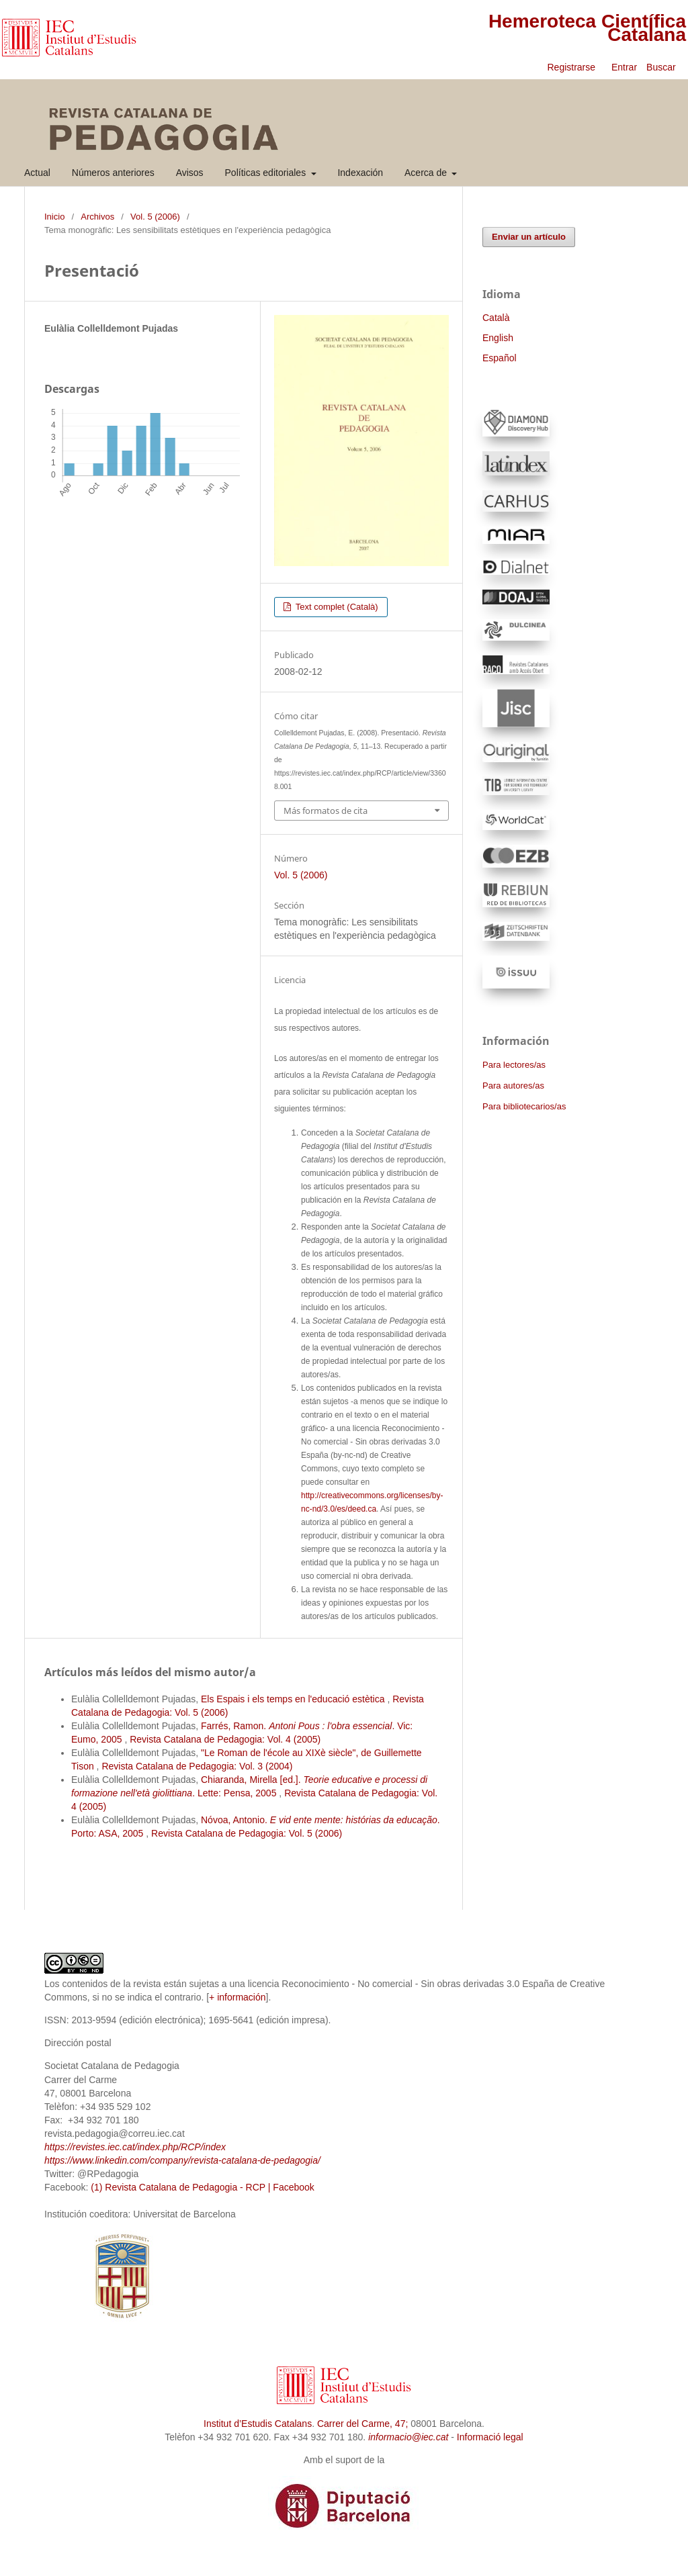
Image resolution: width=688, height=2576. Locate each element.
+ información (237, 1997)
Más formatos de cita (326, 810)
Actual (37, 172)
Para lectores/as (514, 1065)
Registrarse (571, 67)
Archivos (97, 217)
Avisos (190, 172)
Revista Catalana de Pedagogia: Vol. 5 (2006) (246, 1833)
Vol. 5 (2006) (155, 217)
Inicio (54, 217)
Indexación (360, 172)
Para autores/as (513, 1085)
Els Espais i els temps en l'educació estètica (294, 1699)
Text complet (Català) (335, 607)
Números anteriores (113, 172)
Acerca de (426, 172)
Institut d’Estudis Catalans (258, 2423)
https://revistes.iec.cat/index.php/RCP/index (135, 2147)
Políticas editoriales (267, 172)
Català (495, 317)
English (497, 337)
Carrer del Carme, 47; (362, 2423)
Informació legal (490, 2437)
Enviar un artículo (529, 237)
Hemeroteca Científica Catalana (587, 28)
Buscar (662, 67)
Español (499, 358)
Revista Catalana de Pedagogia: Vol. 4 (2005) (225, 1739)
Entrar (624, 67)
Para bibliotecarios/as (524, 1106)
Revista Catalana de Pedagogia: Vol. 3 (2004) (196, 1766)
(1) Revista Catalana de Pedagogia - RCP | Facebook (202, 2187)
